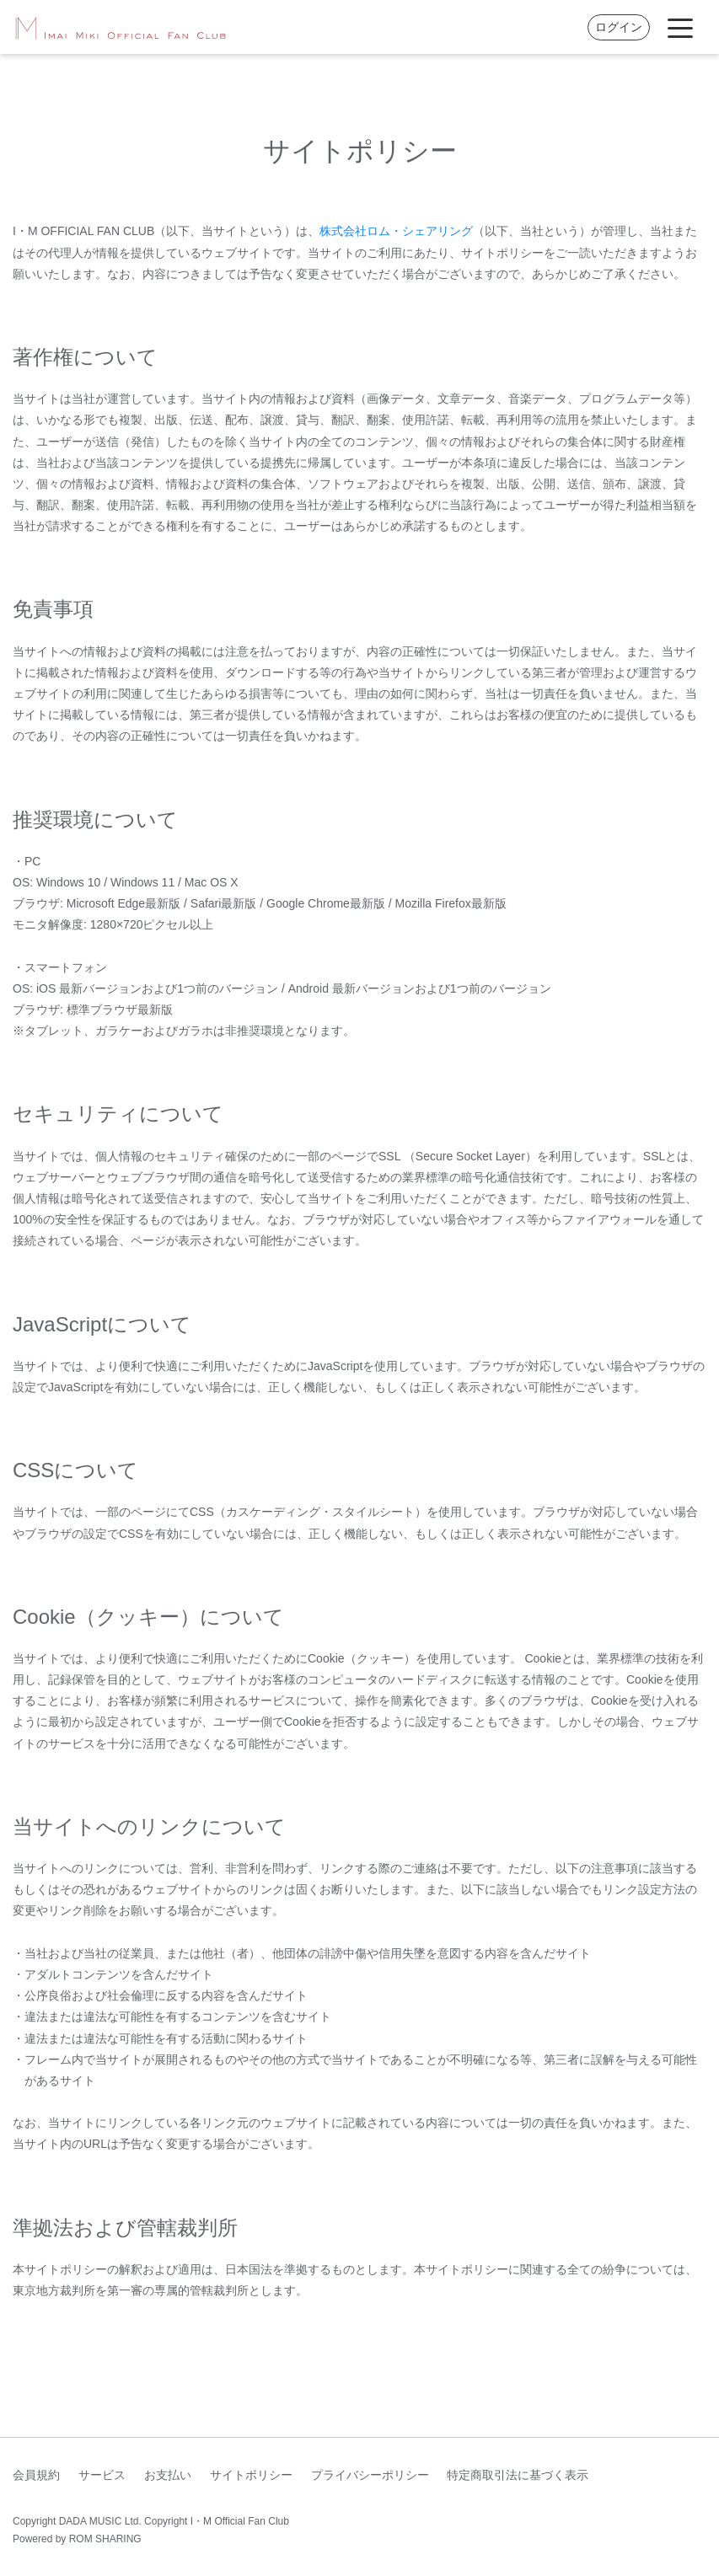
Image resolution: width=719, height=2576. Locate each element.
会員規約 (36, 2475)
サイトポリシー (251, 2475)
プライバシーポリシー (370, 2475)
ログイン (618, 27)
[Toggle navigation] (680, 27)
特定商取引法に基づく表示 (517, 2475)
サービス (102, 2475)
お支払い (167, 2475)
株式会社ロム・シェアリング (396, 231)
